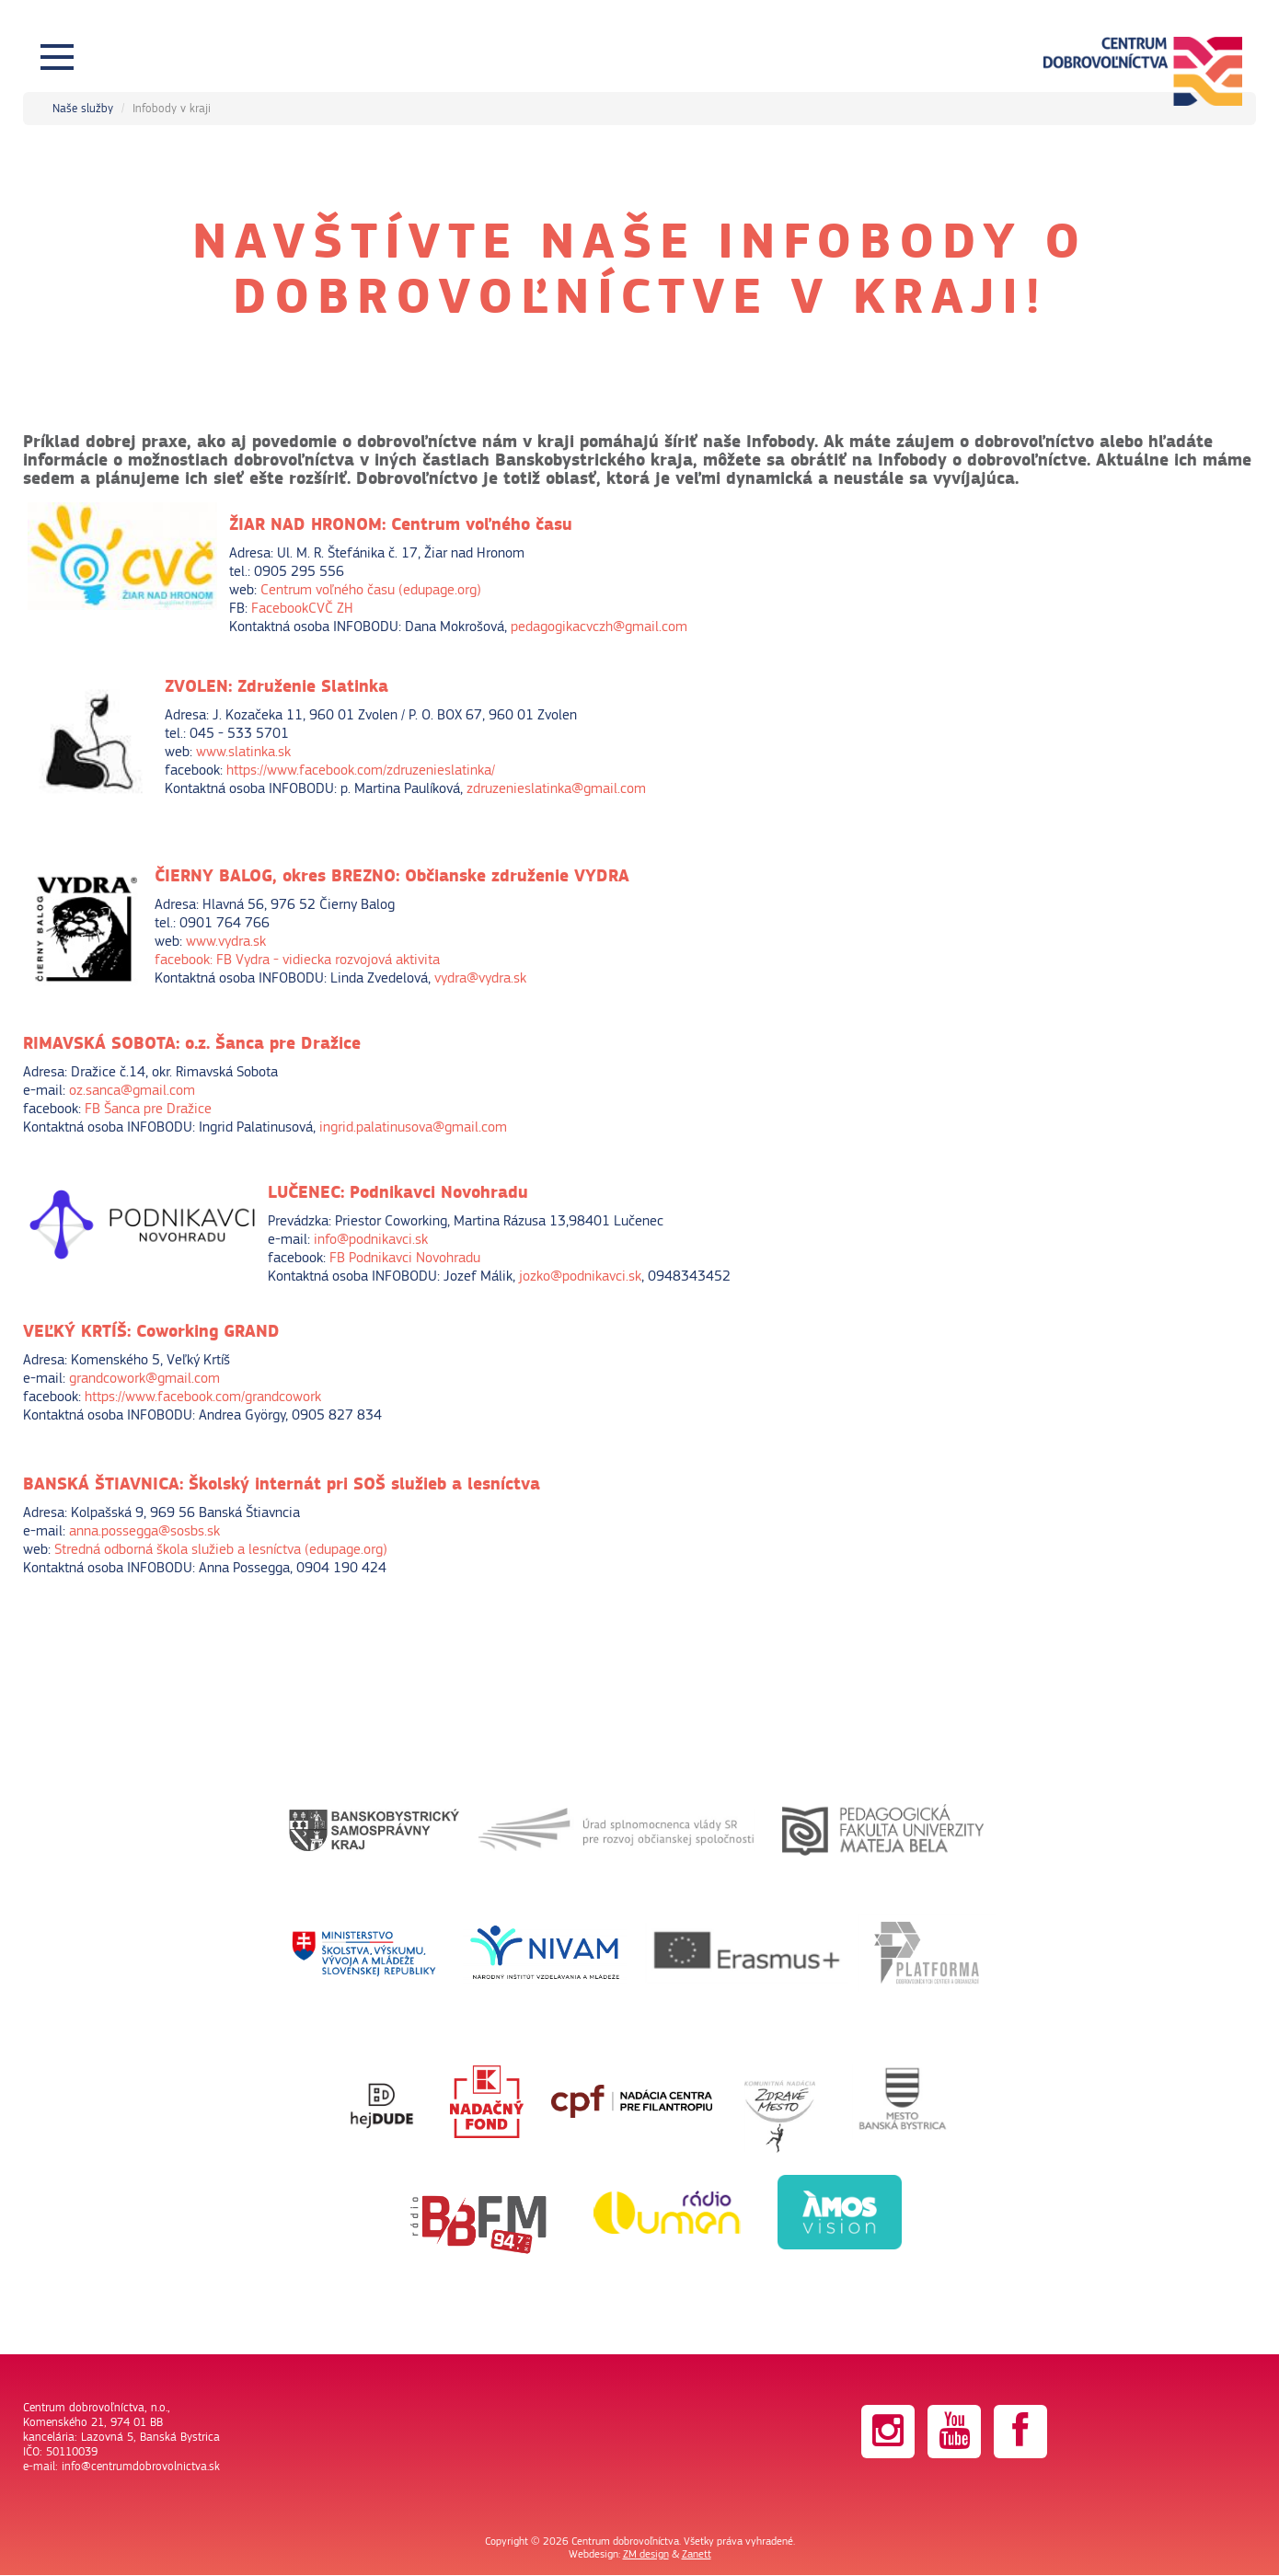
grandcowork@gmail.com (144, 1378)
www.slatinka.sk (243, 751)
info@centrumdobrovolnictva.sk (141, 2466)
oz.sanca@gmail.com (132, 1090)
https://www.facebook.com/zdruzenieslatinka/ (360, 770)
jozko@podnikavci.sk (580, 1276)
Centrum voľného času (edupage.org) (370, 590)
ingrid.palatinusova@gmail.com (413, 1127)
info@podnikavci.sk (371, 1239)
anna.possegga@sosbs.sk (144, 1531)
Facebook (279, 608)
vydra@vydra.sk (480, 978)
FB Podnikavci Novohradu (404, 1257)
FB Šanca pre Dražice (148, 1108)
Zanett (696, 2553)
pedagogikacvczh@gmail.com (599, 626)
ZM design (646, 2553)
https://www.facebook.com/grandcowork (203, 1396)
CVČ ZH (330, 608)
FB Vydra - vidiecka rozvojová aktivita (328, 959)
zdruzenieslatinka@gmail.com (558, 788)
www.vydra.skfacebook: (210, 950)
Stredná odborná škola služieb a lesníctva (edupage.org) (220, 1549)
